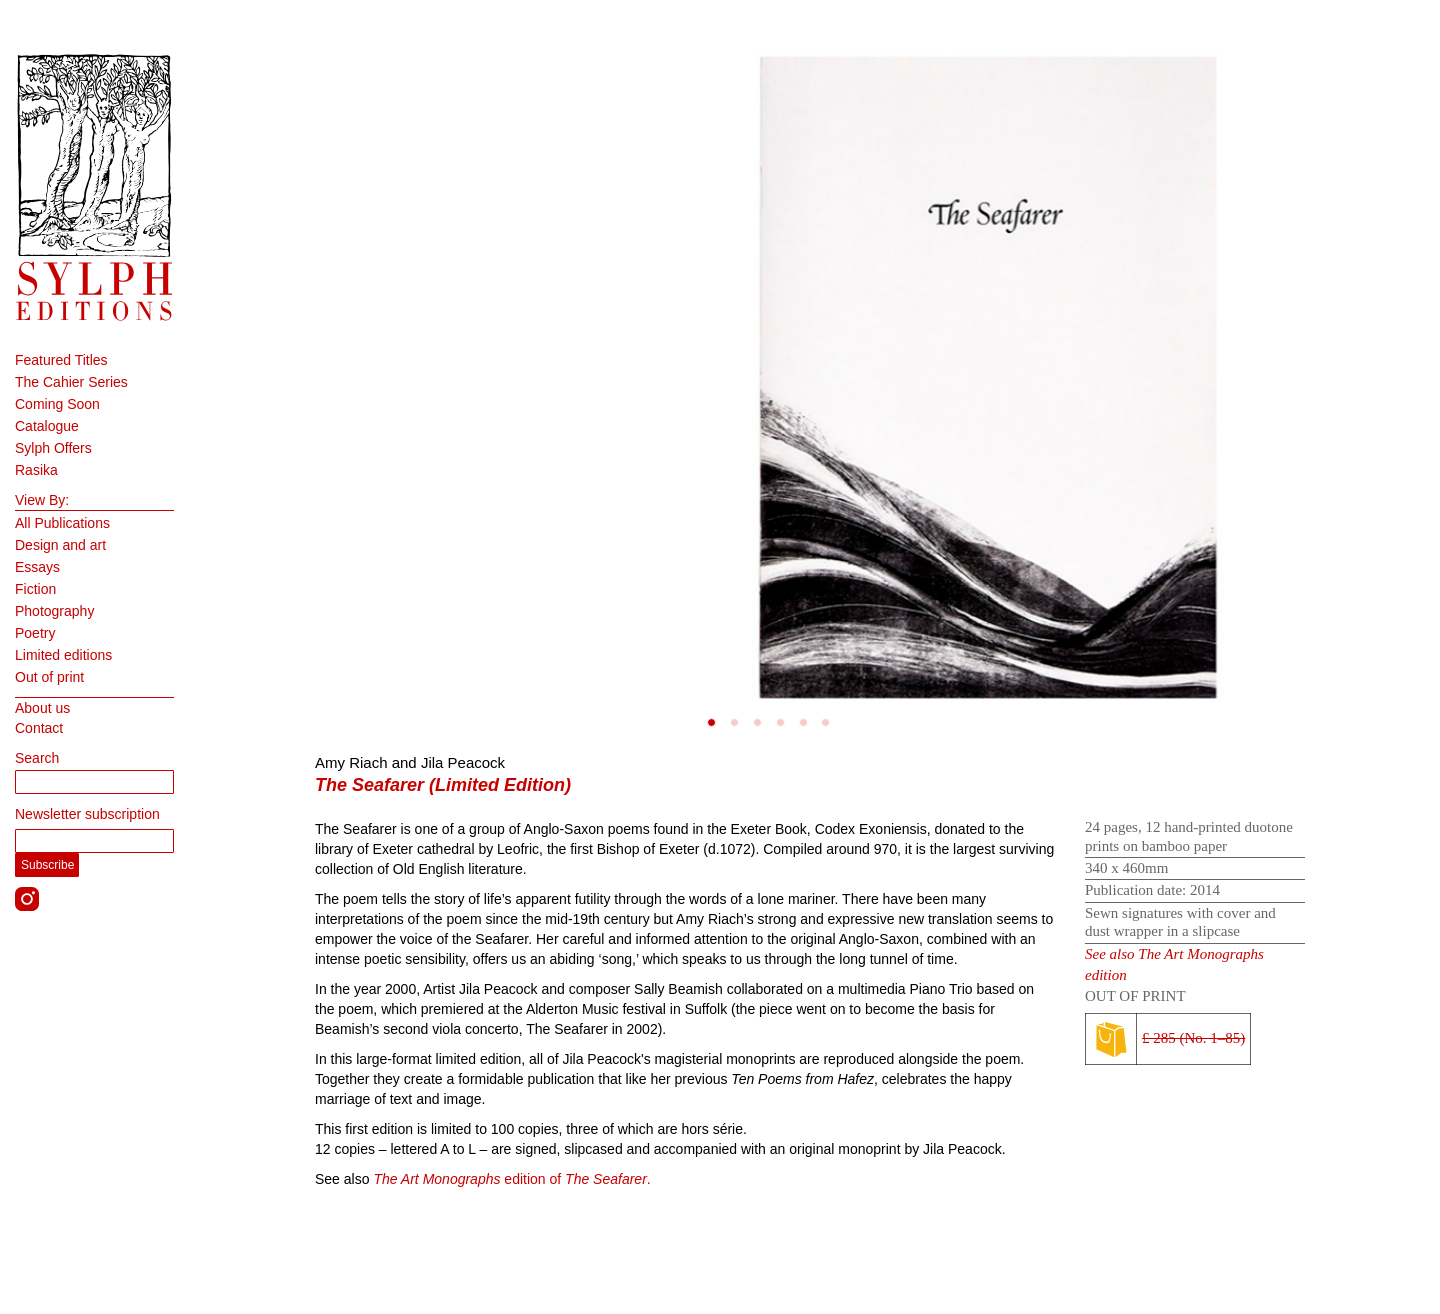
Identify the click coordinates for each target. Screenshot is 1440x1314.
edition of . (511, 1179)
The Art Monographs (1201, 954)
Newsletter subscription (87, 814)
